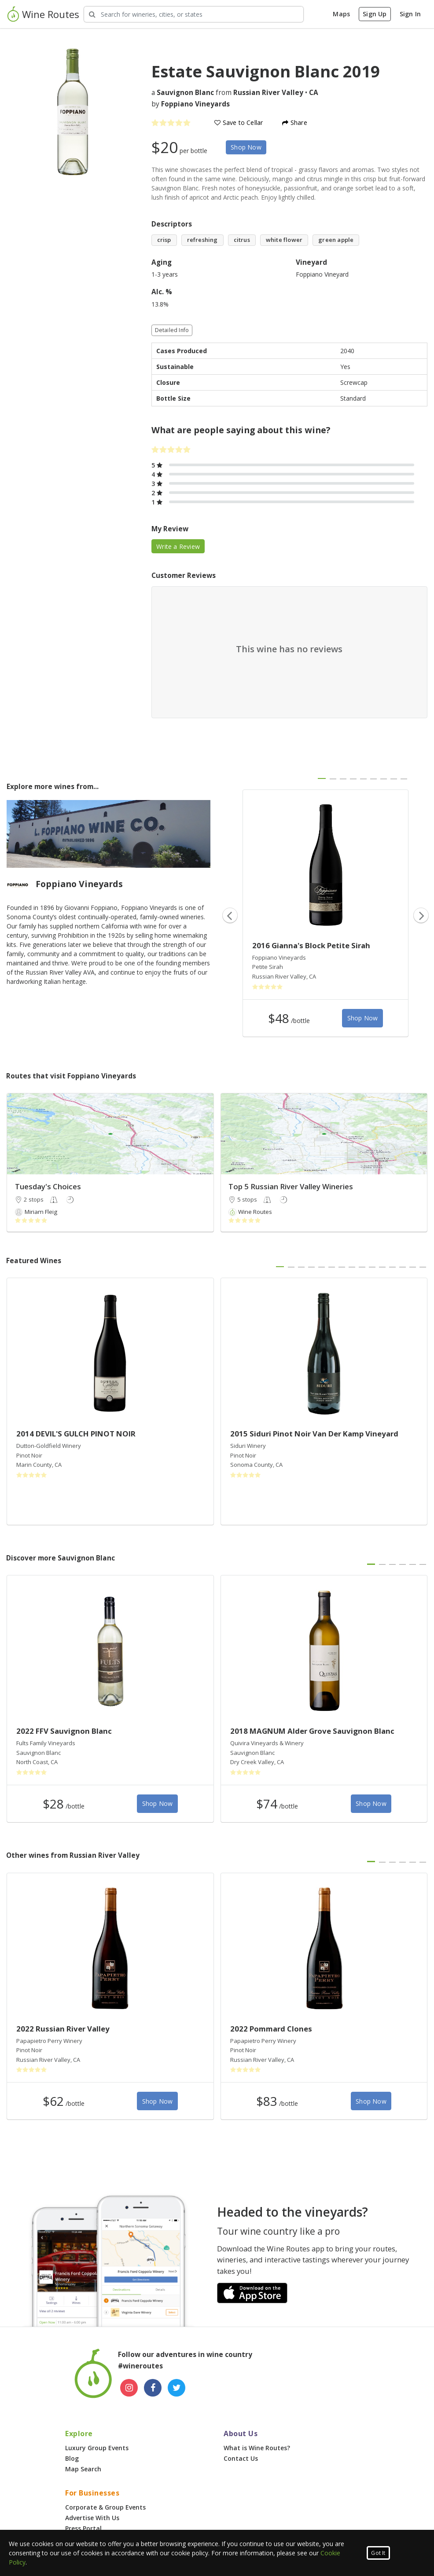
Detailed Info (172, 330)
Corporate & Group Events (105, 2507)
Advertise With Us (92, 2518)
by (190, 104)
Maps (341, 14)
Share (294, 122)
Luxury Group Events (97, 2448)
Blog (72, 2458)
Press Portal (83, 2528)
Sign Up (374, 14)
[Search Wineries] (194, 14)
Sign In (410, 14)
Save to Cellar (238, 122)
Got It (378, 2553)
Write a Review (178, 546)
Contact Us (241, 2458)
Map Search (83, 2469)
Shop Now (246, 147)
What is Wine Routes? (257, 2448)
